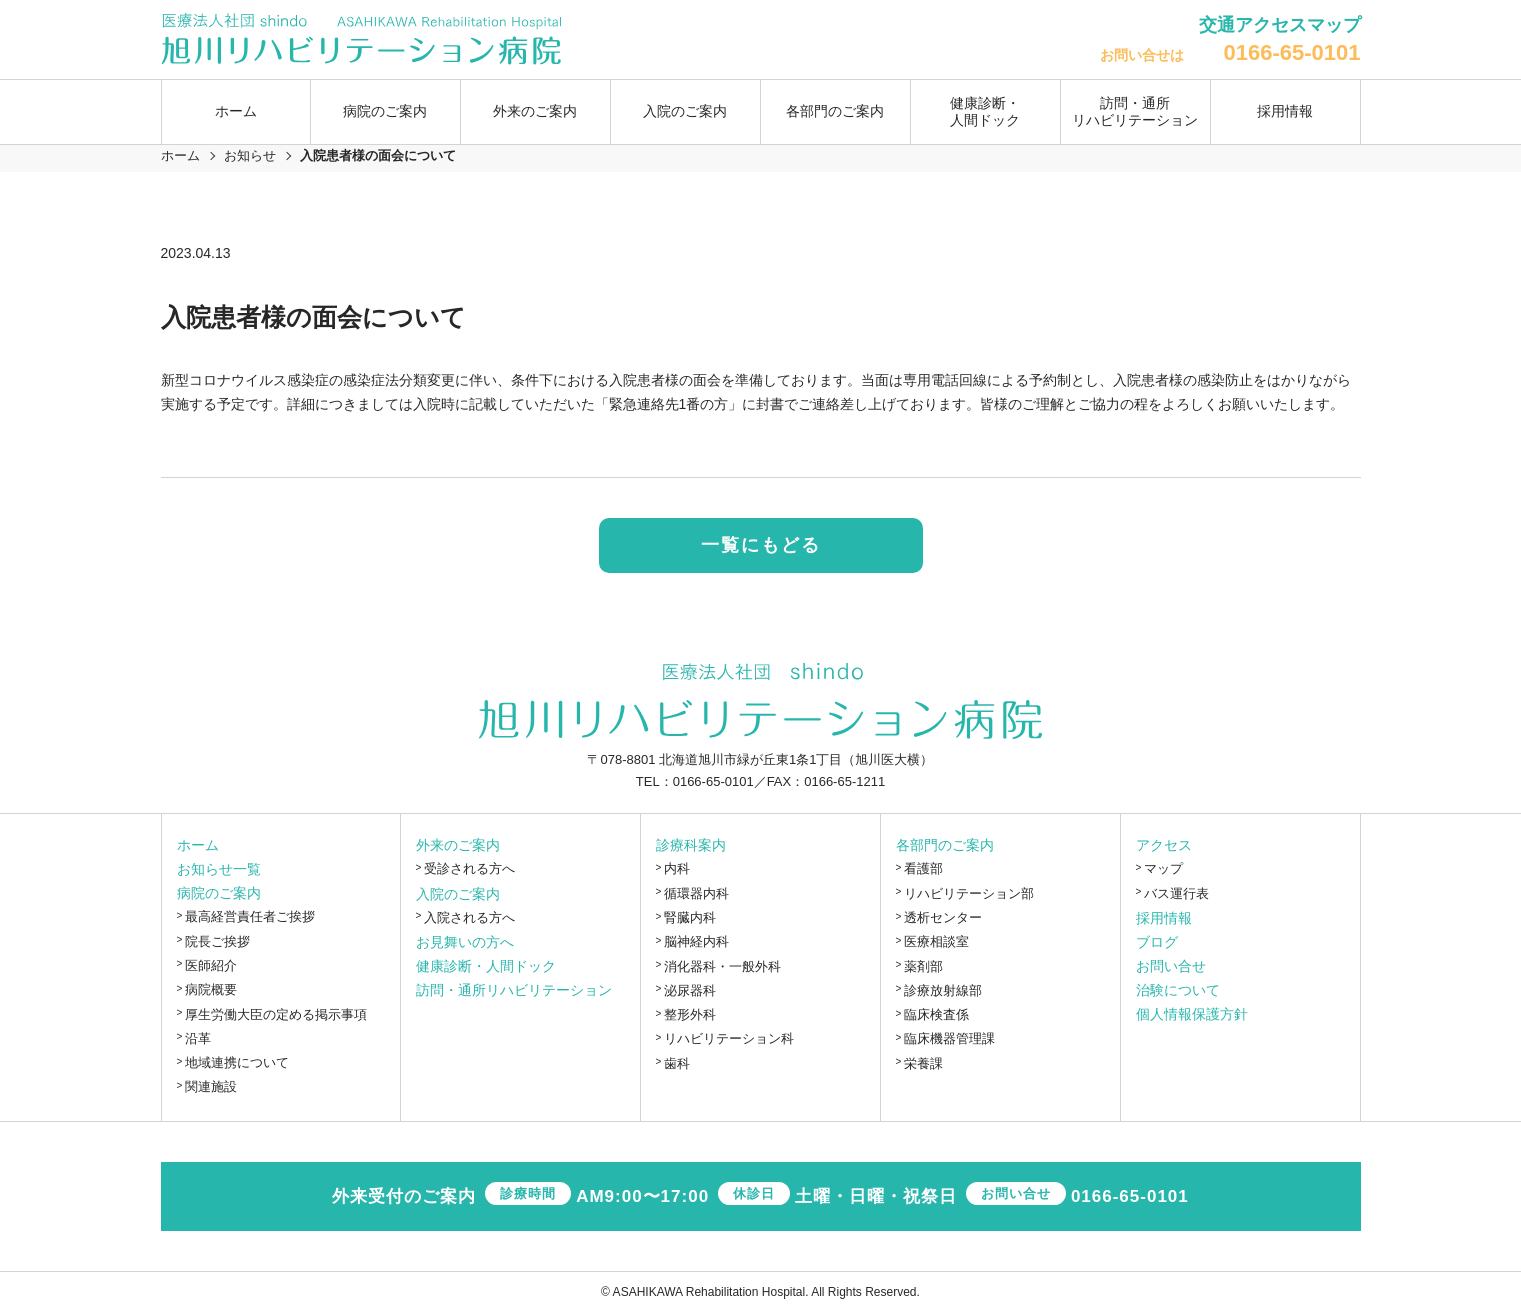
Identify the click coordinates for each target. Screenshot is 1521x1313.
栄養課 (923, 1063)
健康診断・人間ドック (985, 111)
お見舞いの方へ (465, 942)
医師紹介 (211, 965)
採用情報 (1285, 111)
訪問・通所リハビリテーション (1135, 111)
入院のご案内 (458, 894)
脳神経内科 (696, 942)
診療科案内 (691, 846)
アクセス (1164, 846)
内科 (677, 869)
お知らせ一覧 (219, 870)
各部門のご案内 (945, 846)
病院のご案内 (219, 894)
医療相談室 (936, 942)
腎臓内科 (690, 917)
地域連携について (237, 1062)
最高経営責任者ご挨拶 (250, 917)
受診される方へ (469, 869)
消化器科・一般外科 (722, 966)
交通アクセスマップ (1280, 25)
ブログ (1157, 942)
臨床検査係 (936, 1014)
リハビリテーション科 (729, 1039)
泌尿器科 (690, 990)
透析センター (943, 917)
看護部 (923, 869)
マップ (1163, 869)
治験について (1178, 990)
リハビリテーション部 (969, 893)
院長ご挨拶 (217, 941)
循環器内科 (696, 893)
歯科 (677, 1063)
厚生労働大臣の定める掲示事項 (276, 1014)
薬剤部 (923, 966)
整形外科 (690, 1014)
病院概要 (211, 990)
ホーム (236, 111)
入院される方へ (469, 917)
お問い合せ (1171, 966)
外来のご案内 (458, 846)
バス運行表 (1176, 893)
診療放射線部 (943, 990)
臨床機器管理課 (949, 1039)
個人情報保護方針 (1192, 1014)
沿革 (198, 1038)
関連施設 (211, 1087)
